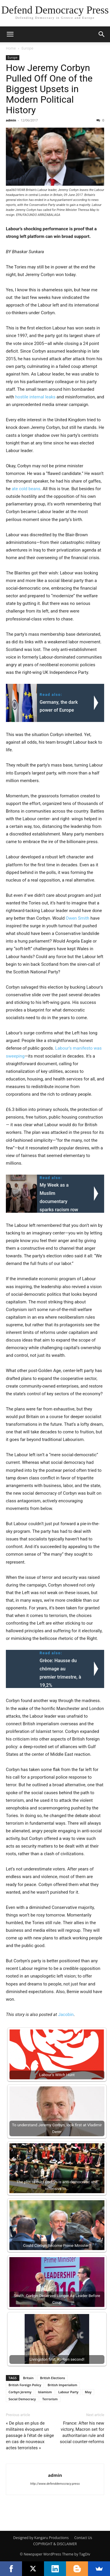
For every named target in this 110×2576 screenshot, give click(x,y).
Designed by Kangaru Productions (41, 2537)
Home (11, 48)
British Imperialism (62, 2385)
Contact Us (83, 2537)
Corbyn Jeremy (20, 2392)
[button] (10, 34)
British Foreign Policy (25, 2385)
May (88, 2392)
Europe (27, 48)
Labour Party (68, 2392)
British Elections (52, 2378)
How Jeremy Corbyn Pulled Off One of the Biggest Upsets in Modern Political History (49, 89)
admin (11, 120)
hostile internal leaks (35, 397)
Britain (28, 2378)
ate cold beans (26, 488)
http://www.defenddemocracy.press (55, 2484)
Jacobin (66, 2014)
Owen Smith (77, 918)
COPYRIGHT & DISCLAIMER (55, 2543)
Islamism (45, 2392)
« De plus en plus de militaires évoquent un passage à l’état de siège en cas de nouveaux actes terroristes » (30, 2435)
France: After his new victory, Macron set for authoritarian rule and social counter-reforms (82, 2432)
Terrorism (49, 2399)
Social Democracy (22, 2399)
